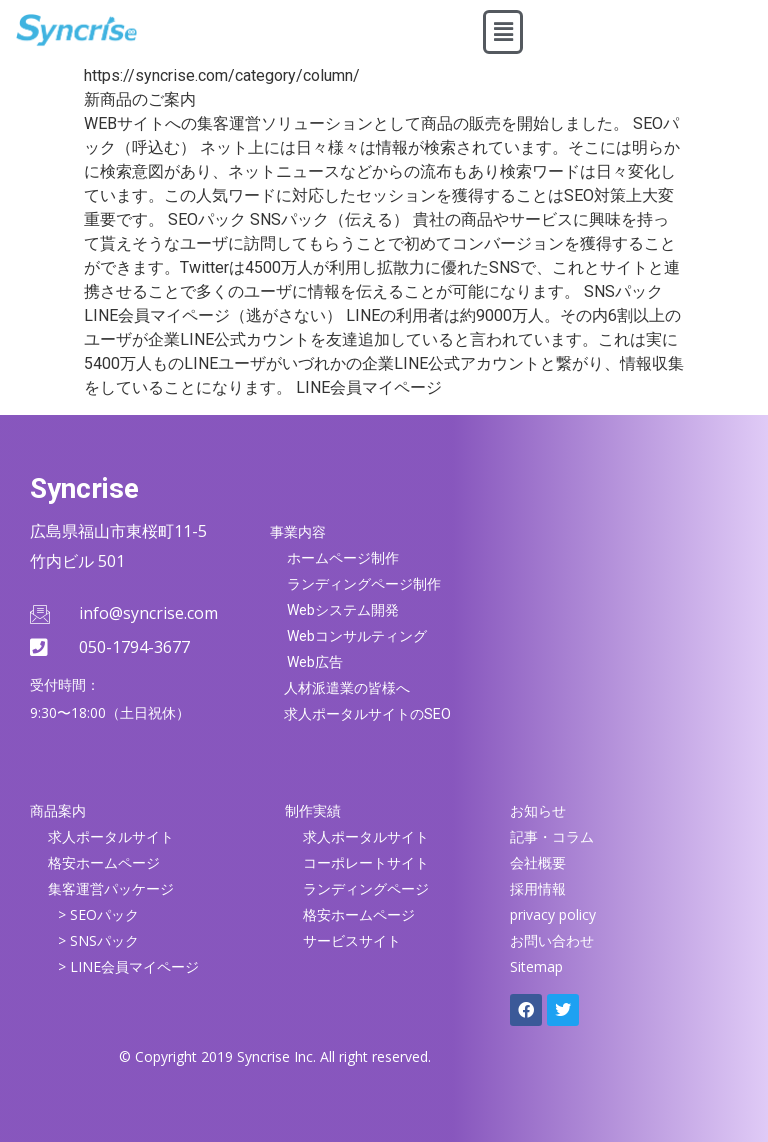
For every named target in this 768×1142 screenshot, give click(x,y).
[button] (503, 32)
